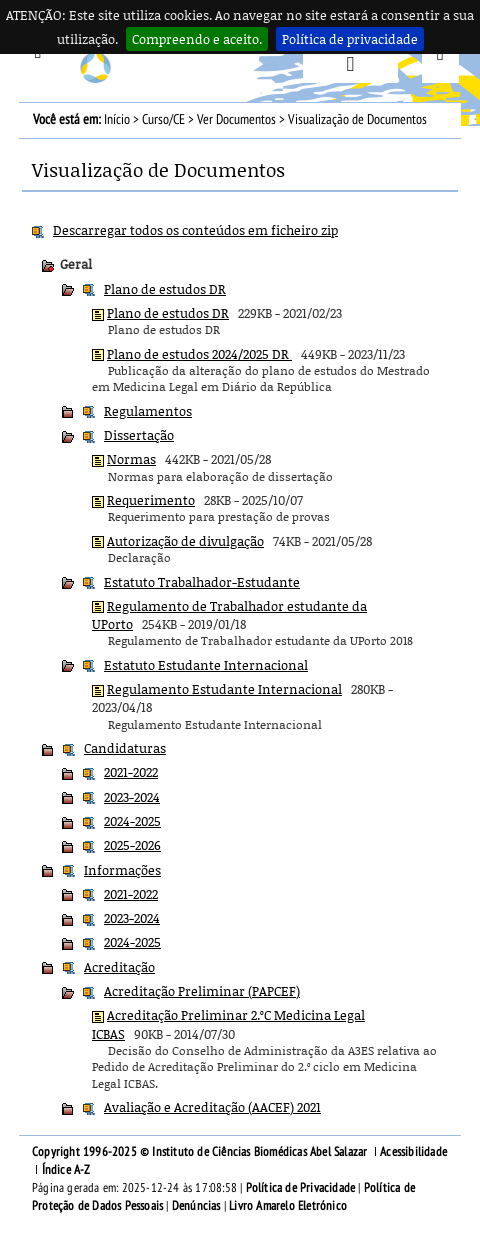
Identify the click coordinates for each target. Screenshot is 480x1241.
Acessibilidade (413, 1152)
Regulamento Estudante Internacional (224, 689)
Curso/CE (163, 119)
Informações (122, 870)
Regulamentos (148, 411)
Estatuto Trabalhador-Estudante (202, 582)
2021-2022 (131, 772)
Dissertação (139, 435)
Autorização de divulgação (185, 541)
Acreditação (119, 967)
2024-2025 (132, 821)
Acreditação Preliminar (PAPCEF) (202, 991)
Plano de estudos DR (165, 289)
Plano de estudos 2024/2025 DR (199, 354)
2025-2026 (132, 845)
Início (117, 119)
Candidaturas (125, 748)
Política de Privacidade (301, 1188)
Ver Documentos (236, 119)
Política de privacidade (350, 39)
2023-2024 (132, 797)
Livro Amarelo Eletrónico (288, 1206)
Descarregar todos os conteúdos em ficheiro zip (195, 230)
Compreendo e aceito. (197, 39)
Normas (131, 459)
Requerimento (151, 500)
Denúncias (196, 1206)
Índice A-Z (66, 1170)
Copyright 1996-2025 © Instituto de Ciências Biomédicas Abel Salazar (201, 1152)
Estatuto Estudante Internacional (206, 665)
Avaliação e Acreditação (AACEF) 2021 (212, 1107)
